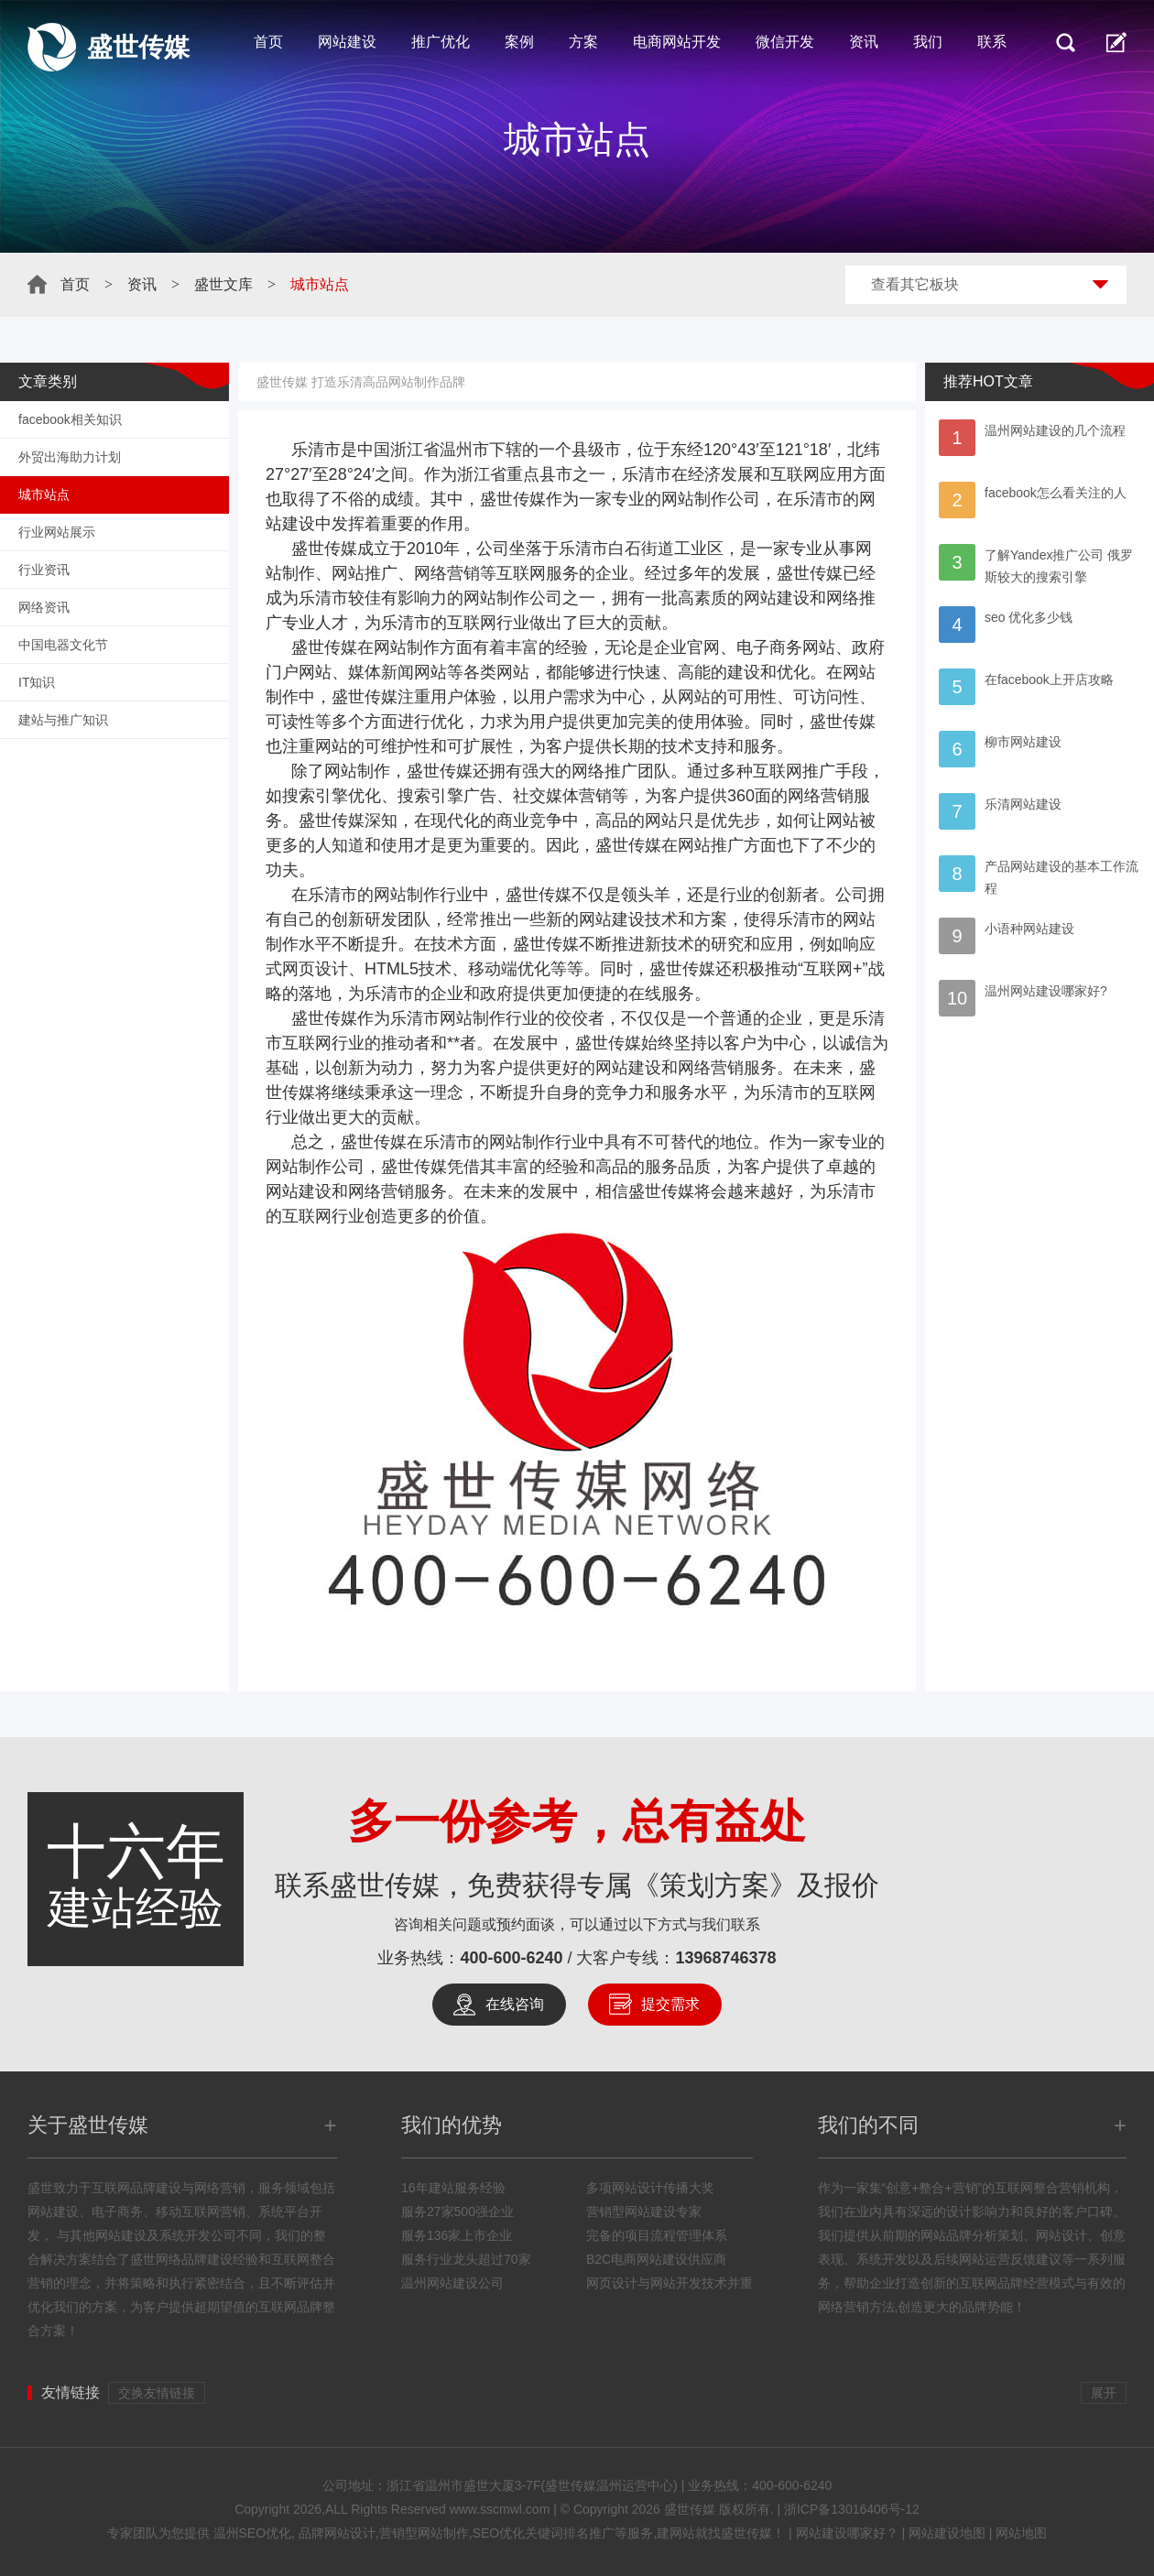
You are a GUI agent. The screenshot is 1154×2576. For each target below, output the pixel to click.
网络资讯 (44, 607)
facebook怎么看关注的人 (1056, 492)
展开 (1103, 2393)
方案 (583, 41)
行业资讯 (44, 569)
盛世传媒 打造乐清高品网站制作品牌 (360, 382)
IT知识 (36, 682)
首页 (268, 41)
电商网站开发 (677, 41)
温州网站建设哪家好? (1046, 991)
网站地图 (1021, 2533)
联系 (992, 41)
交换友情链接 (156, 2393)
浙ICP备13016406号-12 (852, 2509)
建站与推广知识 (63, 719)
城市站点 (44, 494)
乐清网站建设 (1023, 804)
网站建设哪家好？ (847, 2533)
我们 (927, 41)
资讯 (863, 41)
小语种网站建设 (1029, 928)
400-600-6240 (511, 1958)
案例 (519, 41)
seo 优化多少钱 (1028, 617)
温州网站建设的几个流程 (1055, 430)
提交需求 (670, 2004)
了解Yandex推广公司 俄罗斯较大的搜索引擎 (1059, 566)
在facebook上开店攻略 (1049, 679)
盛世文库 (223, 284)
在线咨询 (514, 2004)
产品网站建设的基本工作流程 (1061, 877)
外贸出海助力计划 (69, 457)
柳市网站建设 (1023, 741)
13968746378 (726, 1958)
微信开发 (785, 41)
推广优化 (440, 41)
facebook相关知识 (70, 419)
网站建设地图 (947, 2533)
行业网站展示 (56, 532)
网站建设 (347, 41)
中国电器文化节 (63, 644)
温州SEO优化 (252, 2533)
